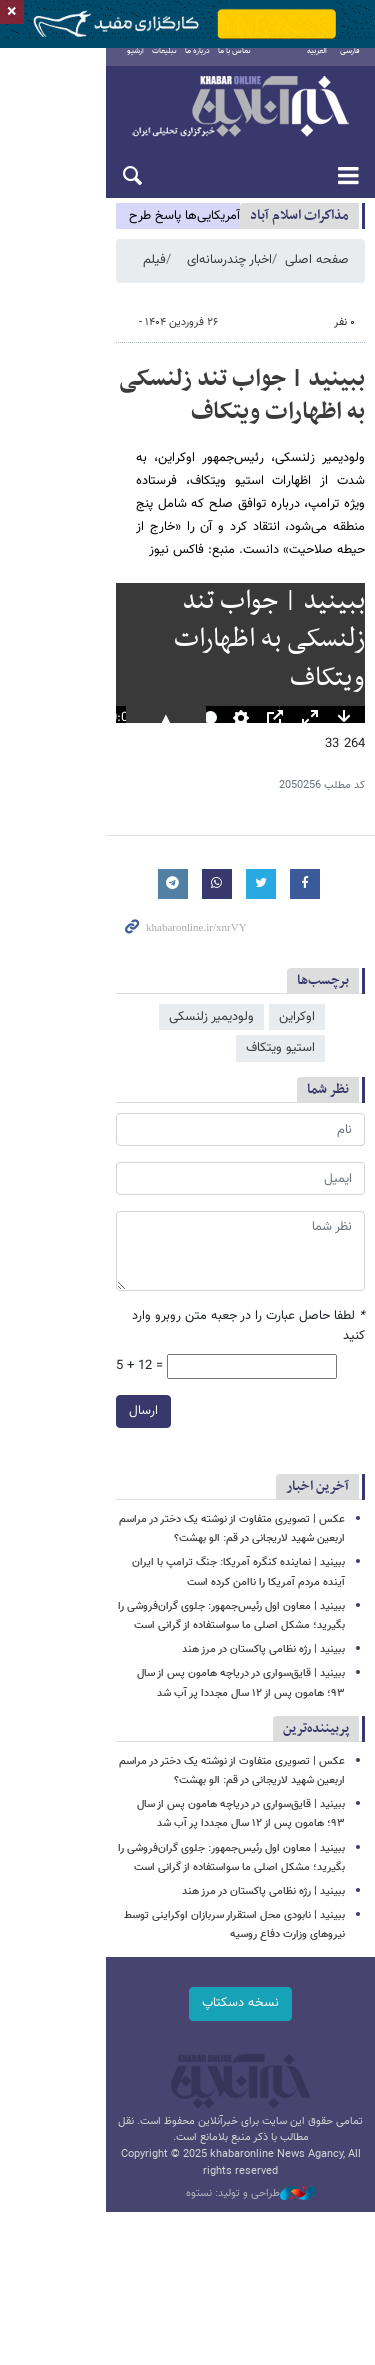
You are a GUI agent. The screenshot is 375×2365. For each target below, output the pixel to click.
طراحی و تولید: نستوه (198, 2176)
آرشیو (91, 65)
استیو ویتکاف (109, 1067)
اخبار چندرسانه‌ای (229, 274)
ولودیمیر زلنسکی (211, 1067)
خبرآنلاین (187, 122)
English (281, 65)
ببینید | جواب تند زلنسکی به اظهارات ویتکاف (189, 409)
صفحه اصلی (317, 274)
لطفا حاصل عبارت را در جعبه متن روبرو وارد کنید (235, 1335)
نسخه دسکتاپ (187, 2003)
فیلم (154, 274)
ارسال (37, 1410)
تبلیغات (120, 65)
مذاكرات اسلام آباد (299, 229)
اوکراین (297, 1067)
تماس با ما (190, 65)
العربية (317, 65)
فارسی (350, 65)
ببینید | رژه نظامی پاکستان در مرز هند (263, 1649)
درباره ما (153, 65)
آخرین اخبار (317, 1486)
